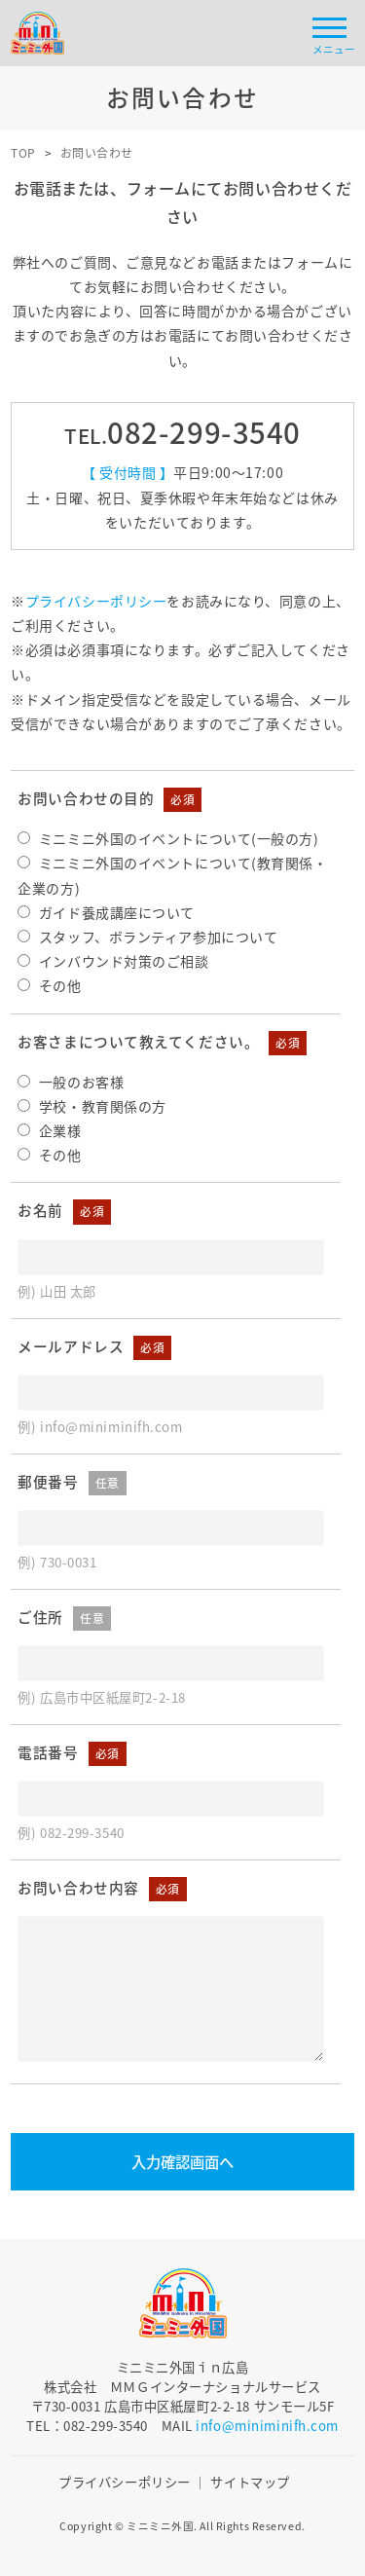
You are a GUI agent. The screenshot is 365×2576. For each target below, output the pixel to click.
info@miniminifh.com (267, 2425)
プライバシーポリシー (96, 600)
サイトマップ (249, 2482)
